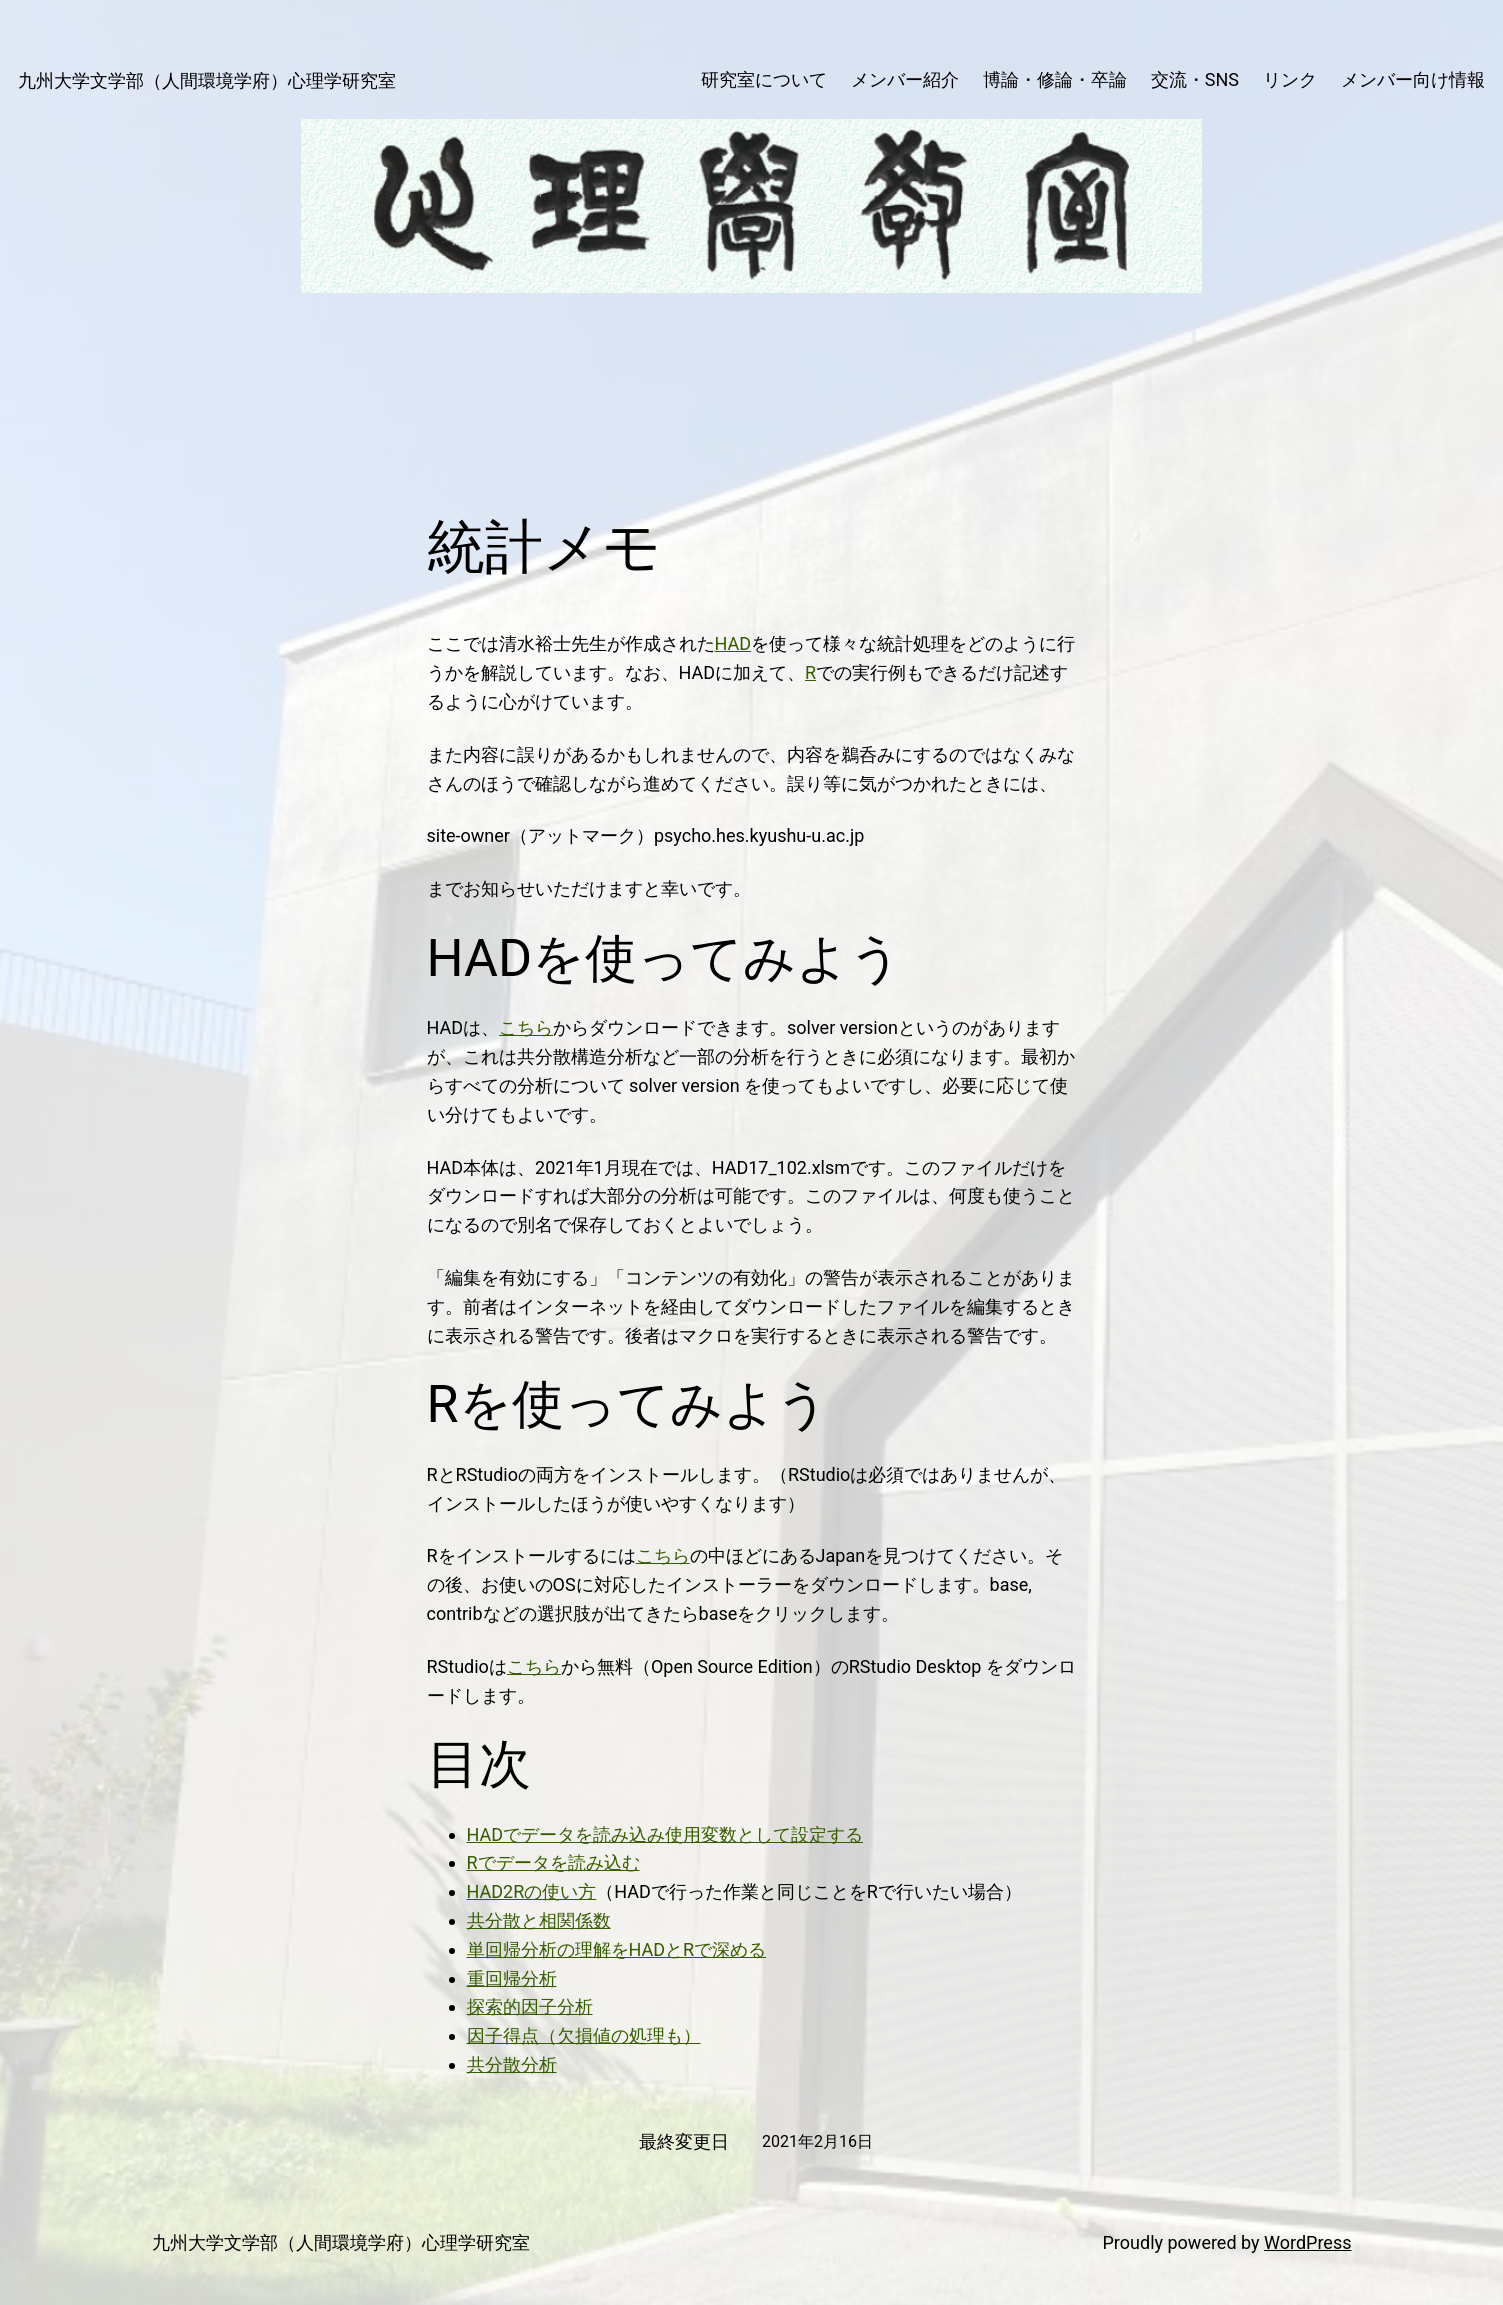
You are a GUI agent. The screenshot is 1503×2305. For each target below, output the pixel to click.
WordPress (1307, 2242)
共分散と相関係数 (539, 1920)
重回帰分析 (512, 1978)
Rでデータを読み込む (553, 1862)
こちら (526, 1027)
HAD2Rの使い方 (532, 1891)
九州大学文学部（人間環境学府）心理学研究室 (207, 80)
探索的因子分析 (530, 2006)
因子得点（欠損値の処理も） (584, 2035)
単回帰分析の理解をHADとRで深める (617, 1949)
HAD (733, 643)
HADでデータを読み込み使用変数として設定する (665, 1834)
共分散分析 (512, 2064)
